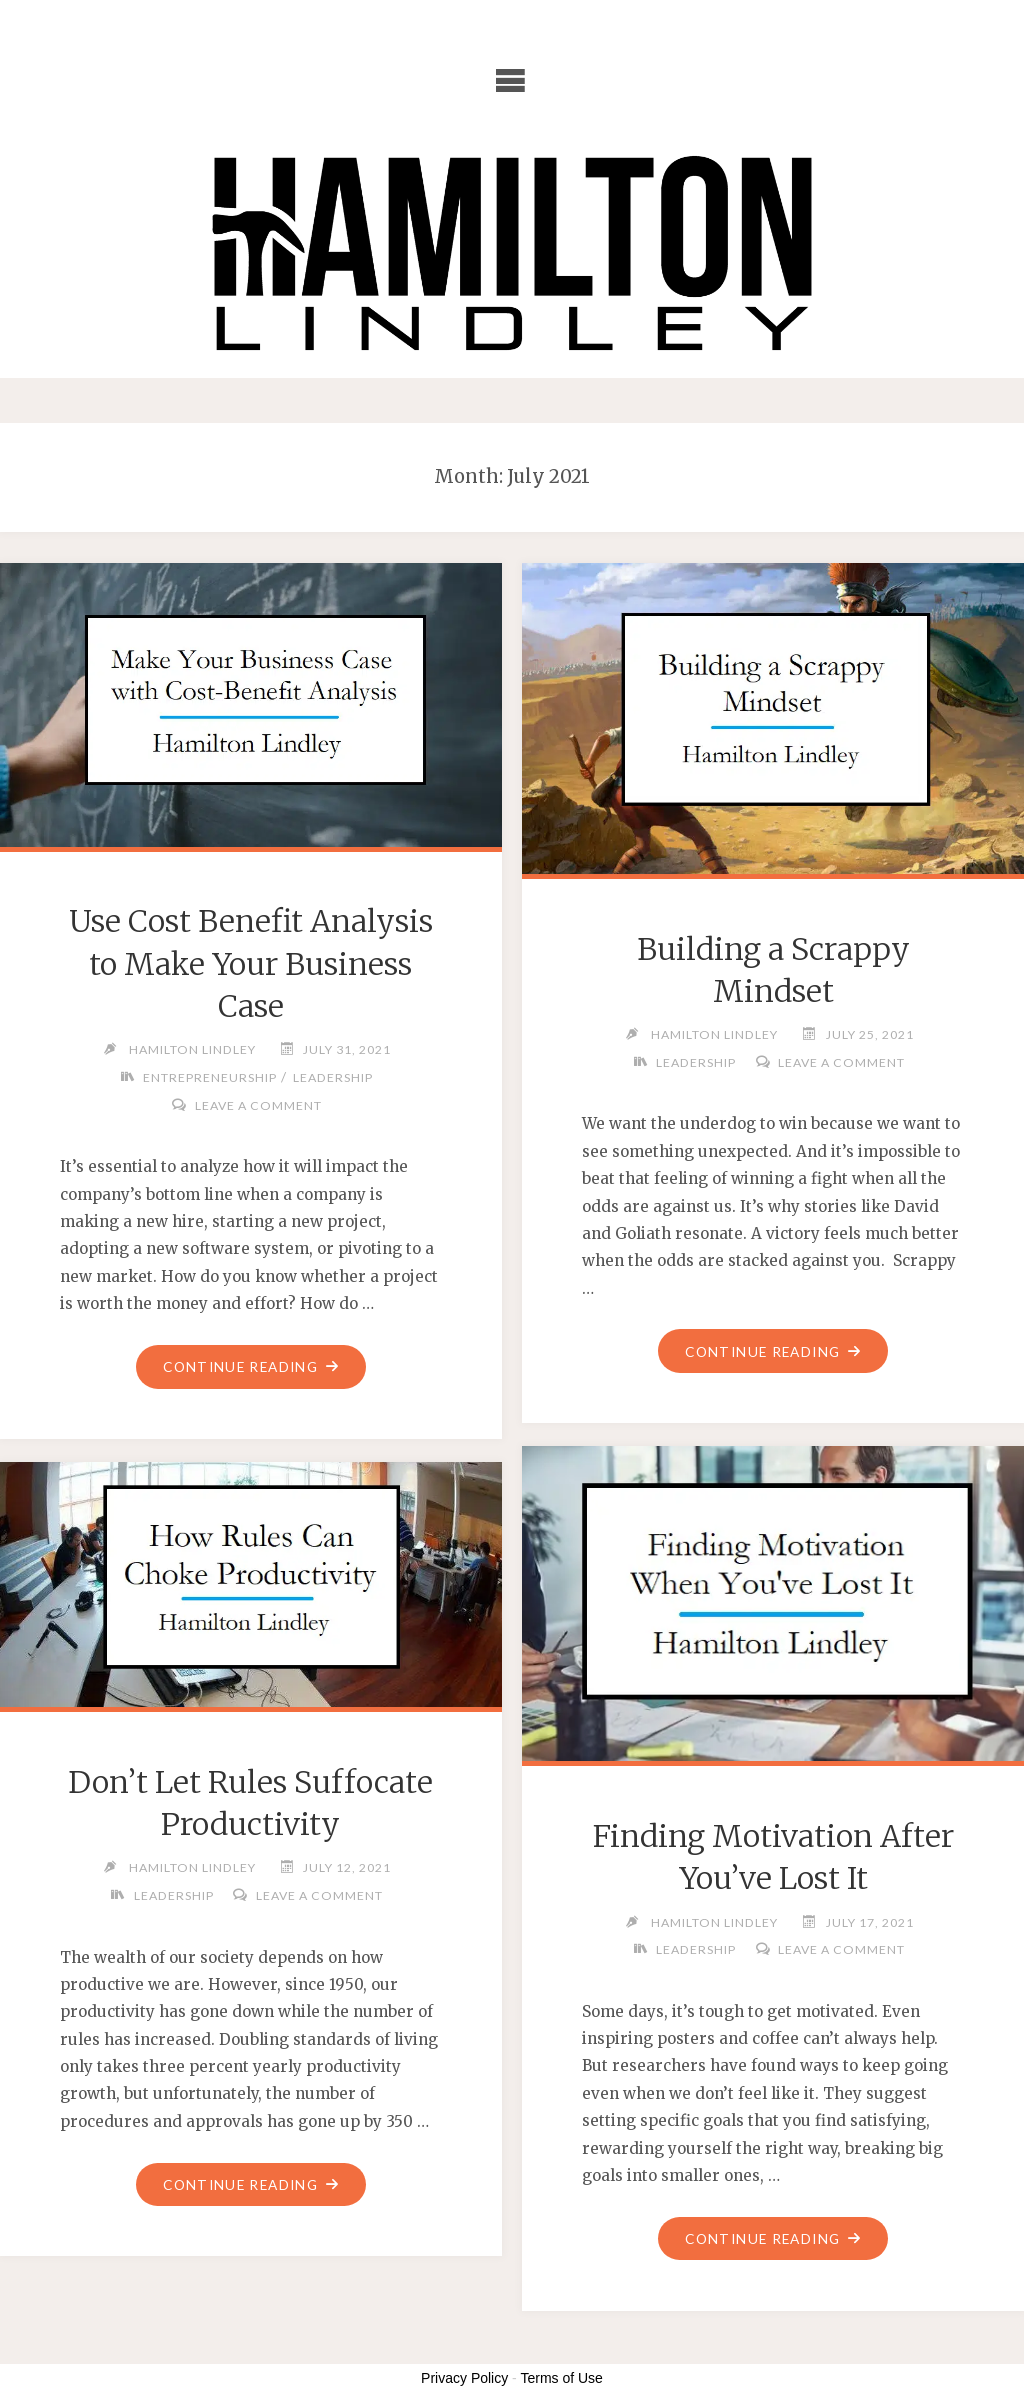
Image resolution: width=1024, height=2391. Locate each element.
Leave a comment (258, 1105)
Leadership (333, 1077)
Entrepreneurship (210, 1077)
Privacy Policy (464, 2378)
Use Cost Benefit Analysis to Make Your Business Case (251, 963)
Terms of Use (561, 2378)
